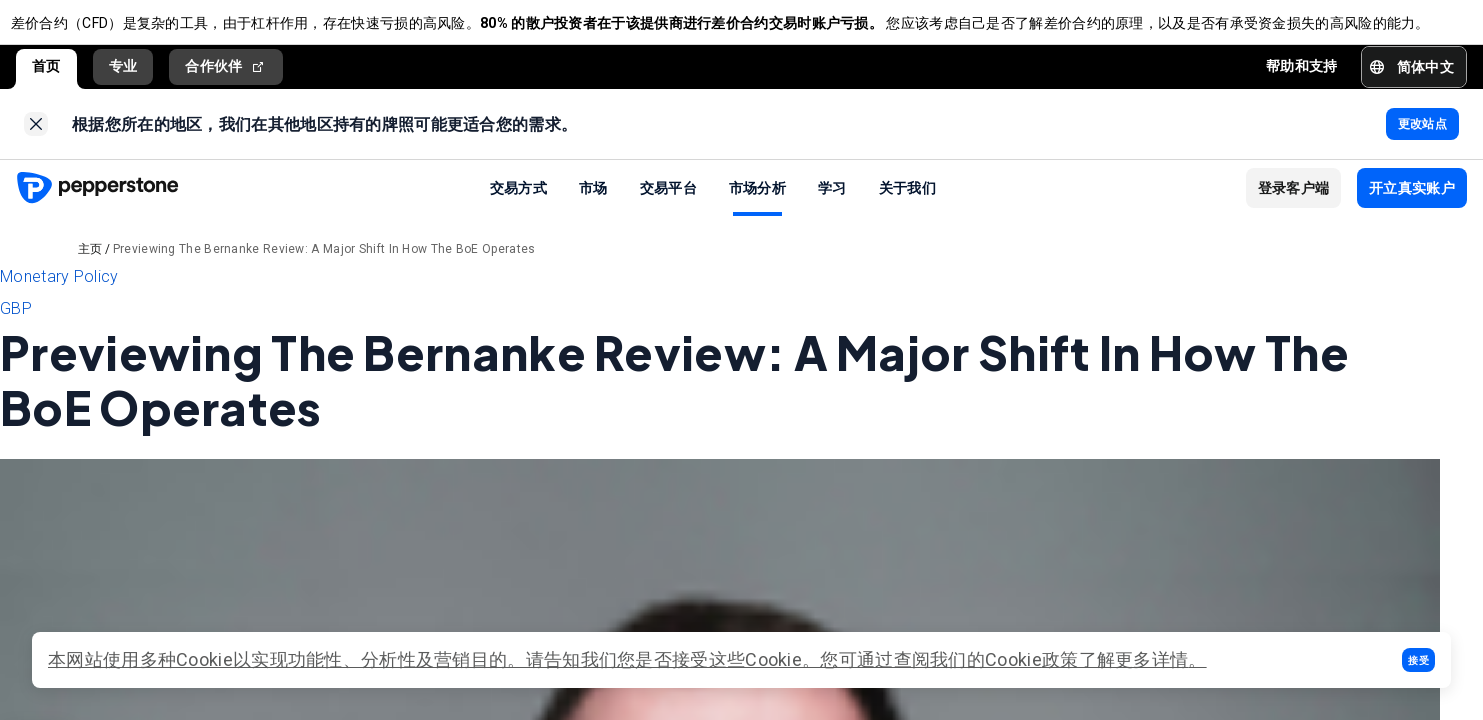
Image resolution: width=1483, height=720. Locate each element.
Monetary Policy (59, 297)
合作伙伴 (226, 77)
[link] (36, 140)
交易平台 (668, 208)
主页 (90, 270)
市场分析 (757, 208)
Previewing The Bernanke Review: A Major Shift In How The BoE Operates (324, 270)
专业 (123, 77)
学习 (832, 208)
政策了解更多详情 (1115, 659)
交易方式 (518, 208)
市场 (593, 208)
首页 (46, 77)
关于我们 (907, 208)
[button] (1418, 660)
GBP (16, 329)
